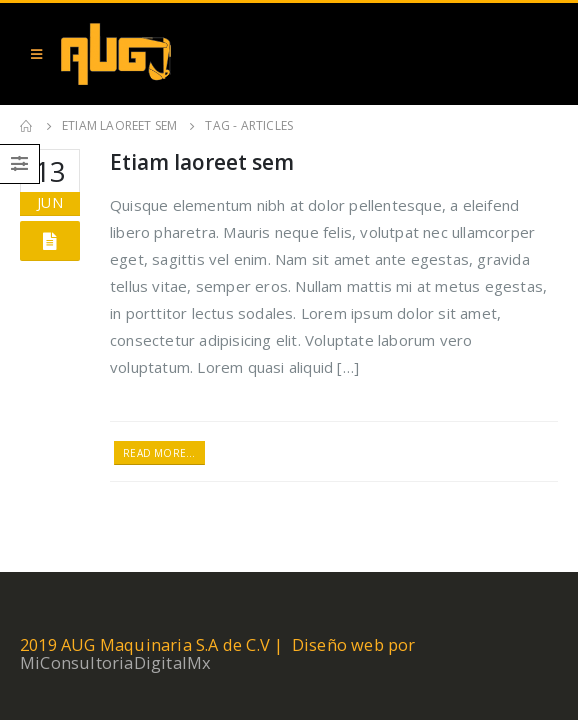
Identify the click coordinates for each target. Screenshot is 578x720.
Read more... (159, 453)
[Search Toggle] (538, 54)
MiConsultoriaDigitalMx (115, 662)
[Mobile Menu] (36, 54)
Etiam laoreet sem (202, 162)
